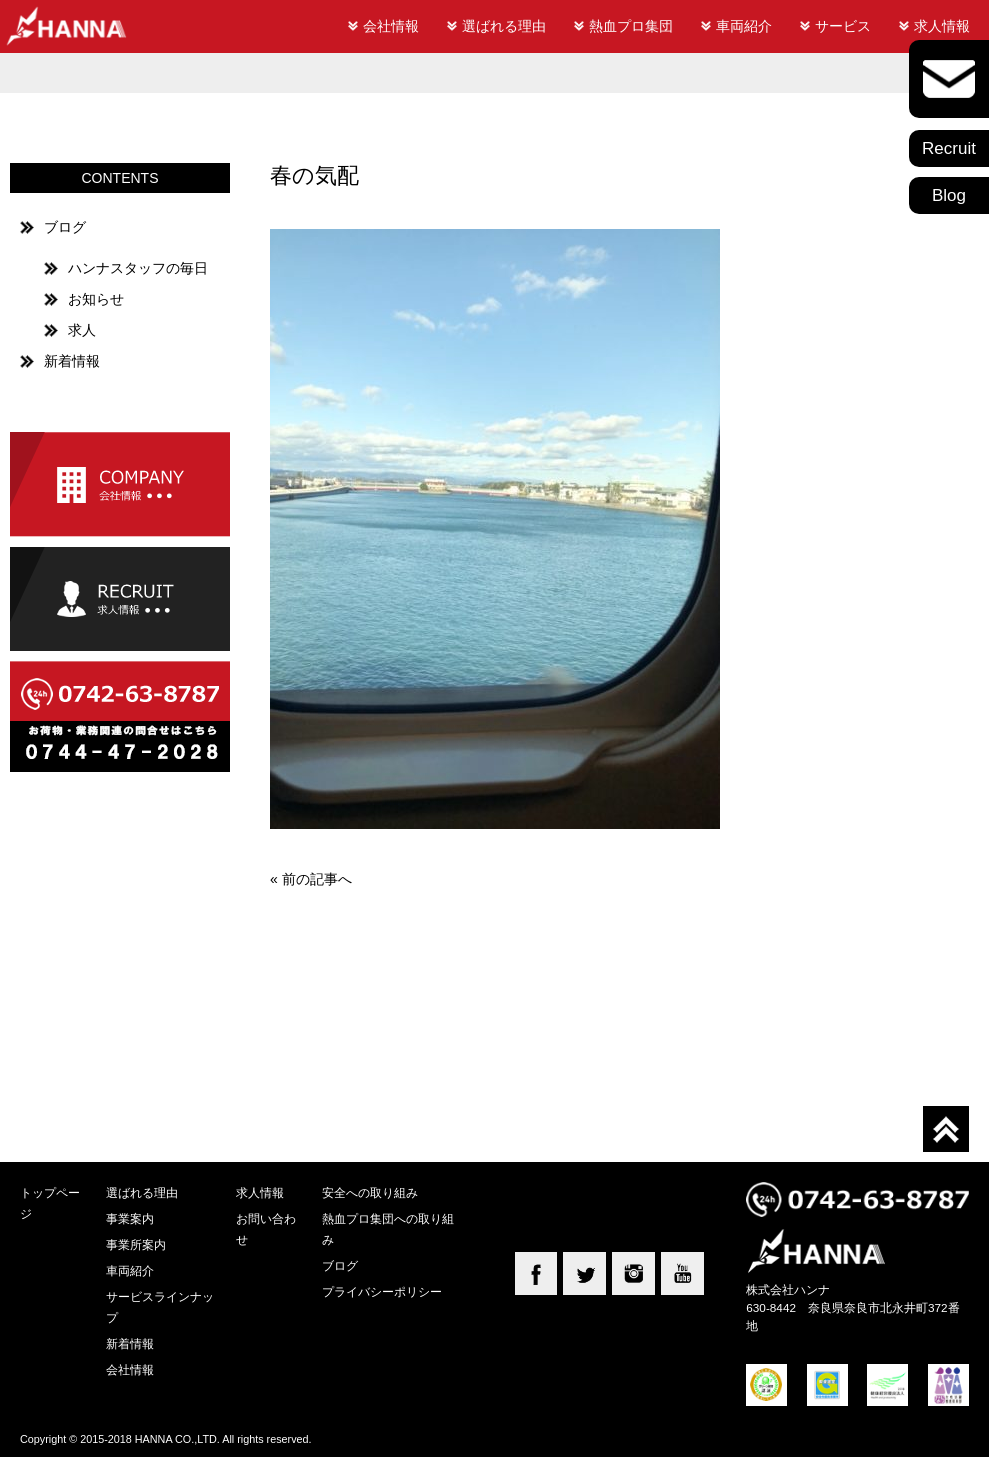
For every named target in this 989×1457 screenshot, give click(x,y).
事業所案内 (136, 1244)
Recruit (949, 148)
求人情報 (942, 26)
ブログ (65, 227)
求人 (82, 330)
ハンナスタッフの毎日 (138, 268)
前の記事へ (317, 879)
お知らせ (96, 299)
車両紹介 (744, 26)
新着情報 (72, 361)
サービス (843, 26)
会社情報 (391, 26)
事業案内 (130, 1218)
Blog (949, 195)
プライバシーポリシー (382, 1291)
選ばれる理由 (504, 26)
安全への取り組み (370, 1192)
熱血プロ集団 (631, 26)
